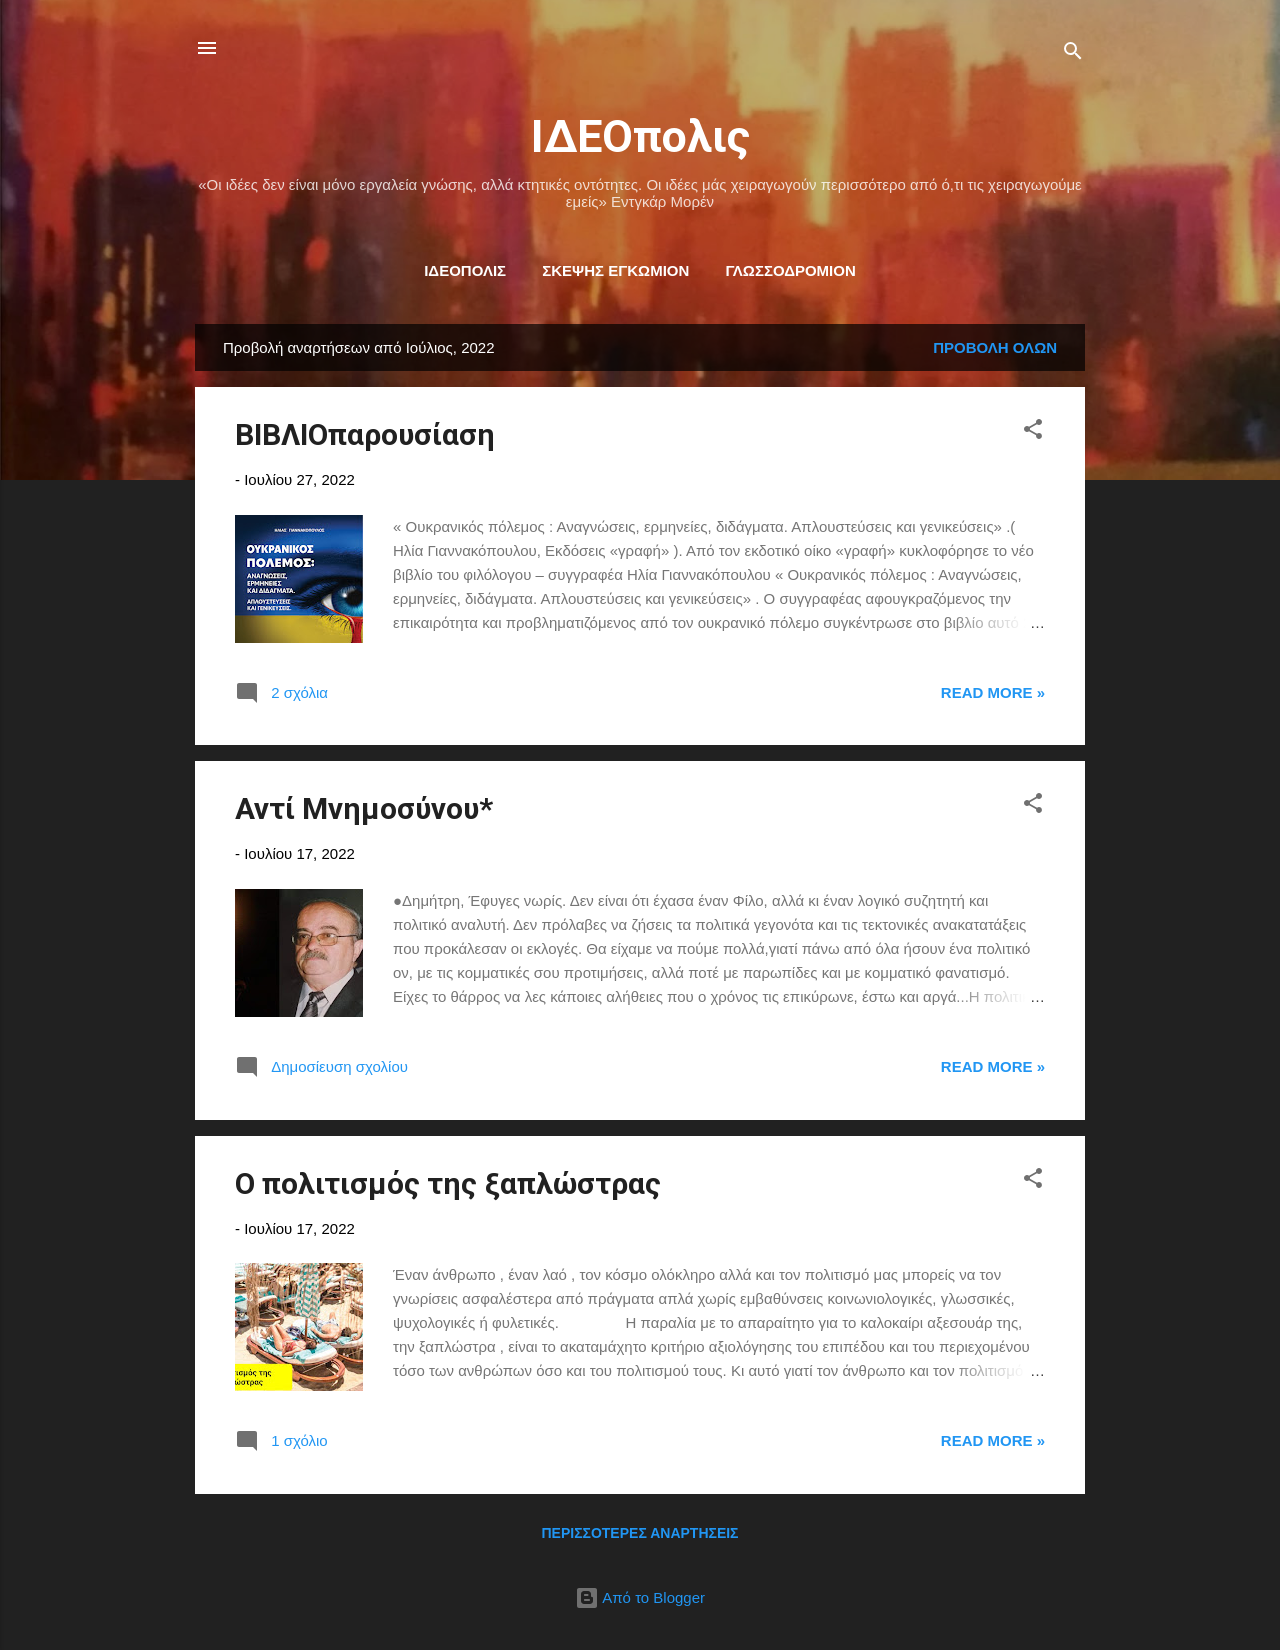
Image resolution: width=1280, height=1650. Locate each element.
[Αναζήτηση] (1073, 54)
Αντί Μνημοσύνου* (364, 808)
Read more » (993, 692)
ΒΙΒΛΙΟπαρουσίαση (365, 434)
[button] (1033, 432)
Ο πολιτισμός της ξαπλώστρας (448, 1183)
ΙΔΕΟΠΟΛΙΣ (465, 270)
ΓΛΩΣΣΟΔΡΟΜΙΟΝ (790, 270)
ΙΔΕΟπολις (640, 136)
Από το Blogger (640, 1597)
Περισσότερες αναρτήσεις (639, 1533)
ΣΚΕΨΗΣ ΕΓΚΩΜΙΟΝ (615, 270)
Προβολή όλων (995, 347)
